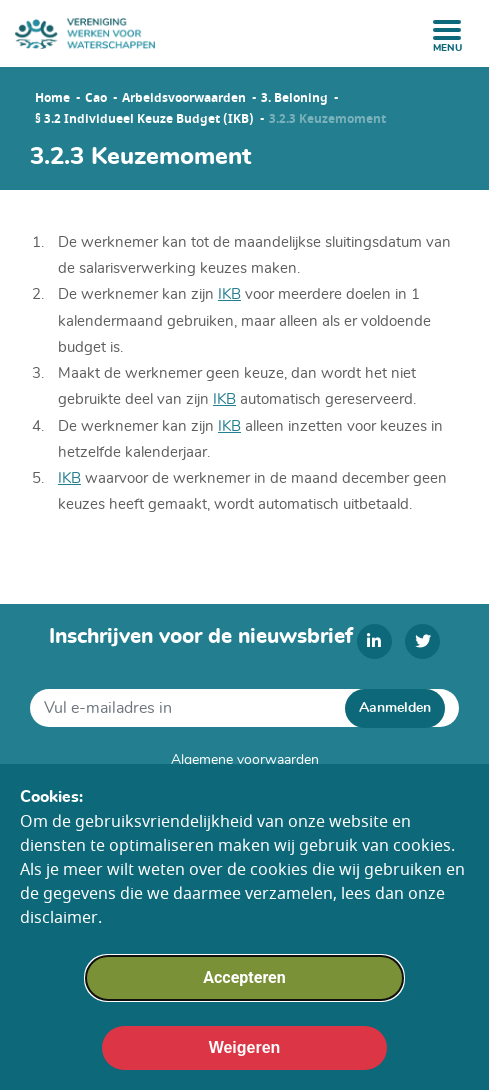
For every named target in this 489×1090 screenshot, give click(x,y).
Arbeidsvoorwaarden (184, 98)
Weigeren (245, 1055)
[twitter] (422, 641)
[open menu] (447, 30)
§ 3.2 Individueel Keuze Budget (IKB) (144, 119)
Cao (96, 98)
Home (52, 98)
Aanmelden (395, 708)
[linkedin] (374, 641)
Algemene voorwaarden (245, 760)
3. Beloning (294, 98)
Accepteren (244, 985)
